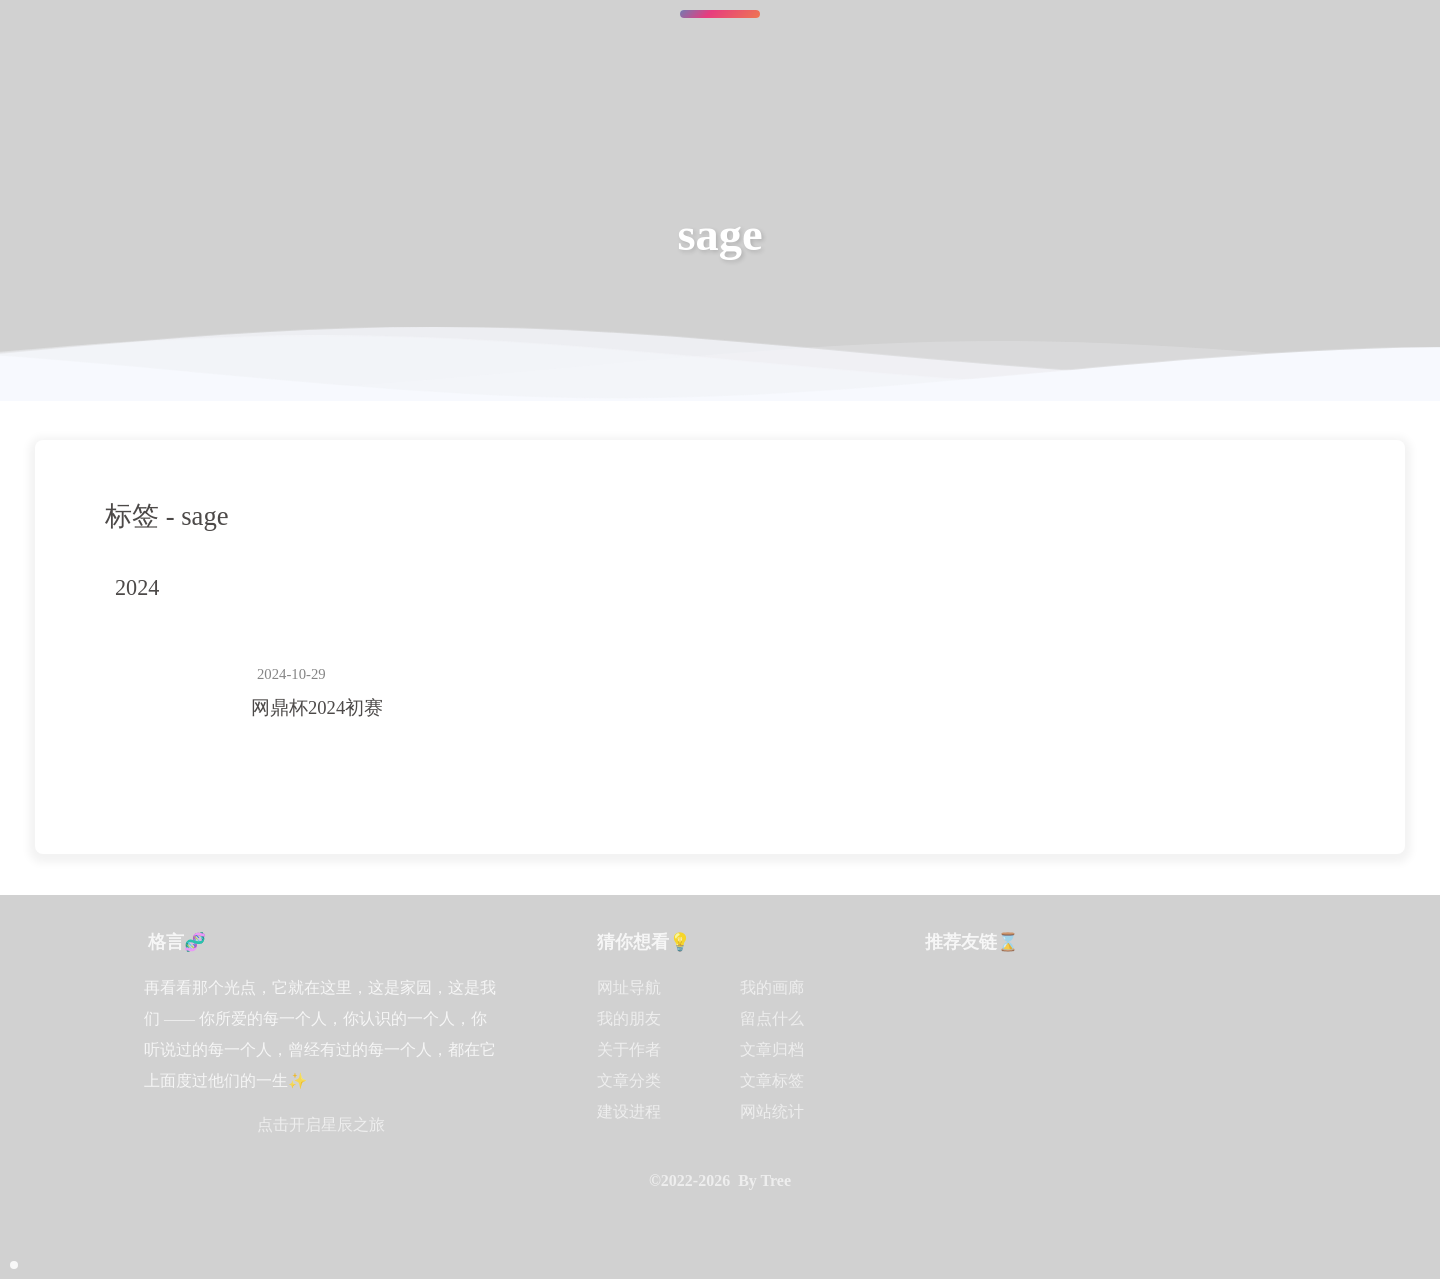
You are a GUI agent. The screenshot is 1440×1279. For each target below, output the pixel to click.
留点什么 (772, 1018)
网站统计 (772, 1111)
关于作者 (629, 1049)
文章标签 (772, 1080)
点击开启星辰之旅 (321, 1124)
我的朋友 (629, 1018)
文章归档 (772, 1049)
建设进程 (629, 1111)
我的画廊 (772, 987)
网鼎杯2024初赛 (317, 707)
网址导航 (629, 987)
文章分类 (629, 1080)
